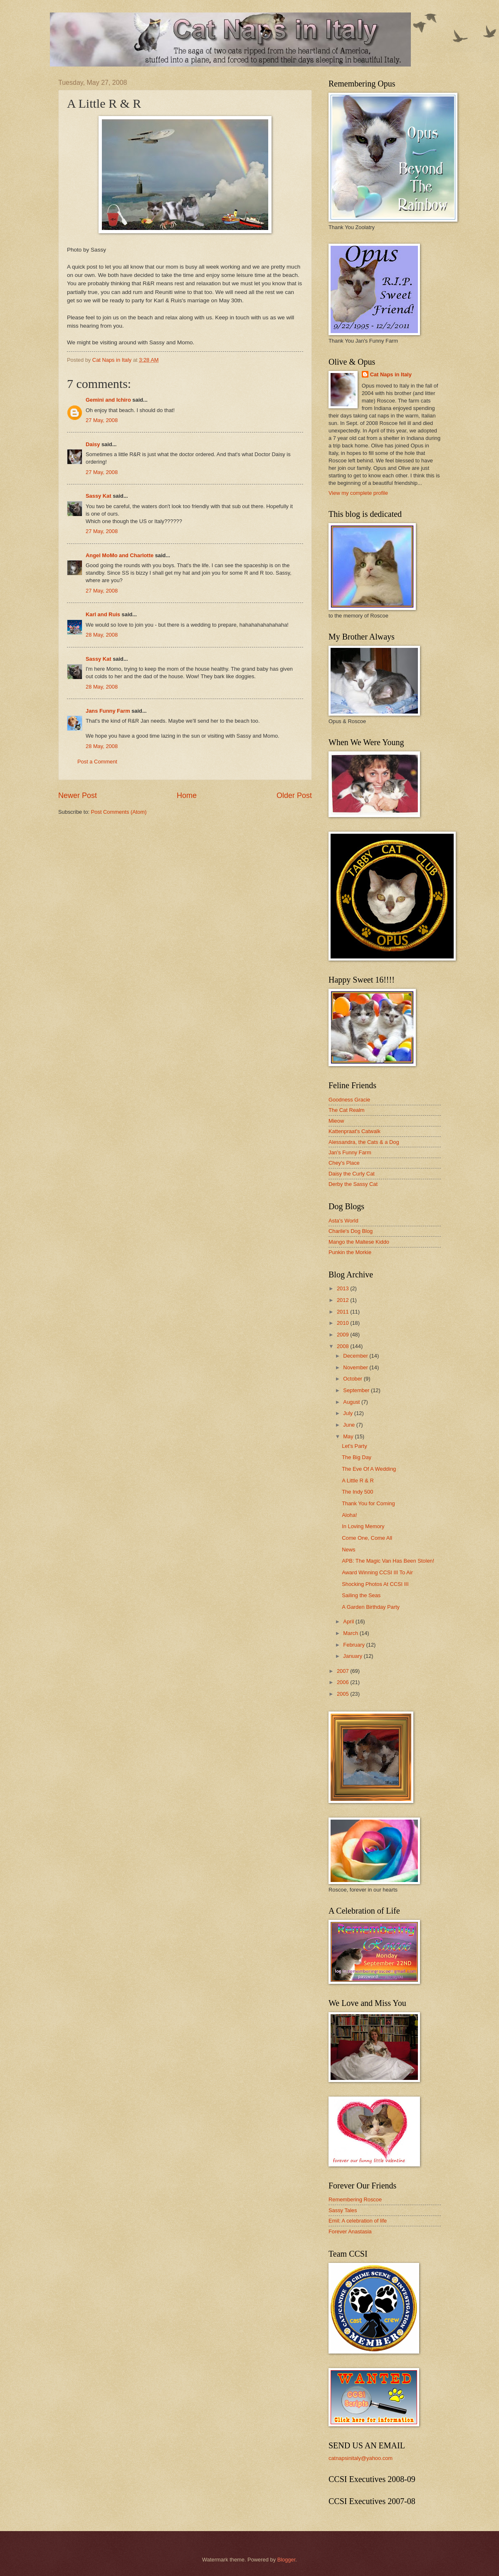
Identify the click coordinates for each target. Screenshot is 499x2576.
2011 (343, 1312)
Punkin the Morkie (350, 1252)
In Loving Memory (363, 1526)
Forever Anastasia (350, 2231)
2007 (343, 1671)
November (356, 1367)
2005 (343, 1694)
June (349, 1425)
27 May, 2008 (102, 420)
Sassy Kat (98, 496)
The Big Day (356, 1457)
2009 (343, 1334)
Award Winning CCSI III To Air (377, 1572)
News (348, 1549)
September (357, 1390)
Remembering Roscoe (355, 2199)
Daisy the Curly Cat (352, 1174)
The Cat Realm (347, 1110)
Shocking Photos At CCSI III (375, 1584)
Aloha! (349, 1515)
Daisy (93, 444)
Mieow (336, 1121)
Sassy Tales (343, 2210)
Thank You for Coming (368, 1503)
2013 (343, 1288)
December (356, 1356)
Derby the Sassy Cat (353, 1184)
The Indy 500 (357, 1492)
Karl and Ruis (103, 614)
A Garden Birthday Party (371, 1607)
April (349, 1621)
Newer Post (77, 795)
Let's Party (354, 1446)
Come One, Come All (367, 1538)
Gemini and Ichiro (108, 400)
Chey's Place (344, 1163)
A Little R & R (358, 1480)
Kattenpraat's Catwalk (354, 1131)
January (353, 1656)
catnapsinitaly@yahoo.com (361, 2458)
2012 (343, 1300)
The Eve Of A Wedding (369, 1469)
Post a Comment (97, 761)
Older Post (294, 795)
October (353, 1379)
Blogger (286, 2559)
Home (187, 795)
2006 (343, 1682)
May (349, 1436)
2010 (343, 1323)
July (348, 1413)
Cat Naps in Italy (391, 374)
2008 (343, 1346)
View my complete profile (358, 493)
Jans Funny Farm (108, 711)
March (351, 1633)
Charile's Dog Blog (351, 1231)
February (354, 1645)
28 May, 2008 (102, 635)
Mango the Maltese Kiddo (359, 1242)
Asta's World (343, 1221)
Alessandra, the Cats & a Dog (364, 1142)
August (352, 1402)
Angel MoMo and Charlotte (119, 555)
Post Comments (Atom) (119, 812)
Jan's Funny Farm (350, 1152)
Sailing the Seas (361, 1595)
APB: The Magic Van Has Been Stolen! (388, 1561)
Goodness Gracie (349, 1100)
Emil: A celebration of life (358, 2221)
